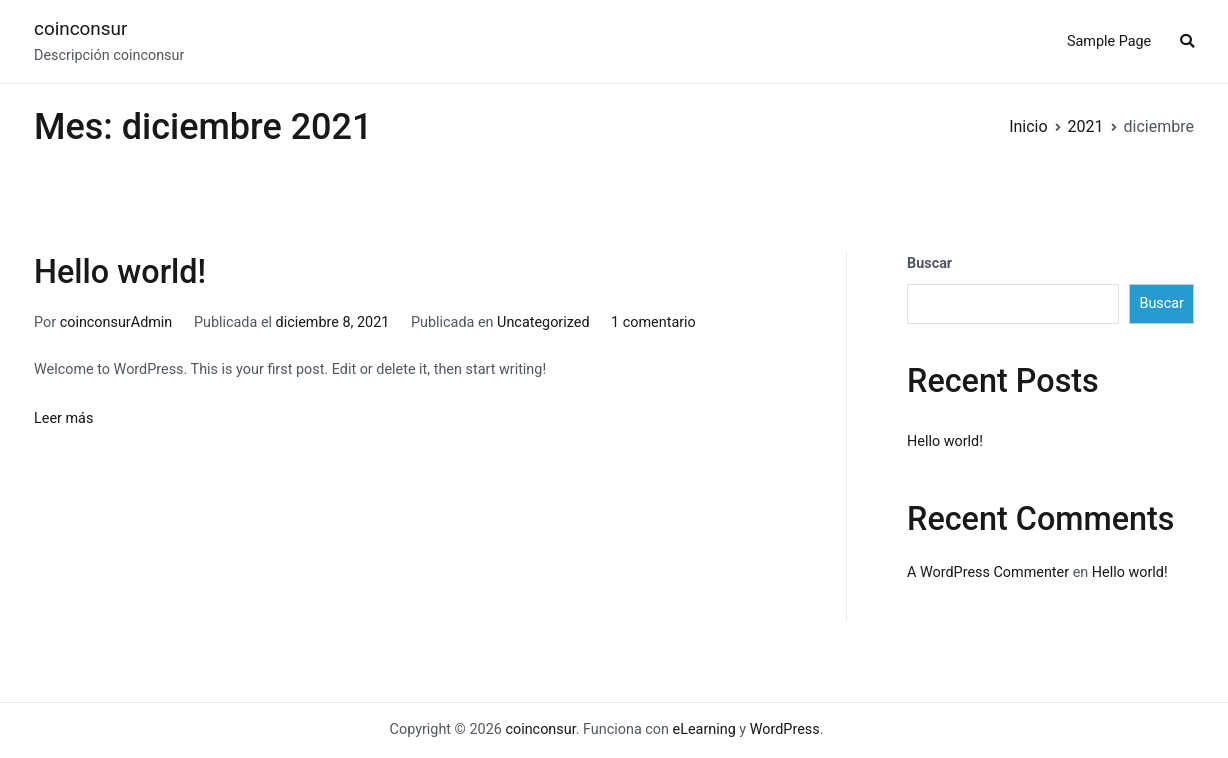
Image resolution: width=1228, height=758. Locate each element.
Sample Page (1109, 41)
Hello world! (120, 272)
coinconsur (80, 28)
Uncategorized (543, 322)
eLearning (704, 729)
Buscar (929, 263)
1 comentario (653, 322)
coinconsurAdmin (116, 322)
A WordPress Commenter (988, 572)
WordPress (785, 729)
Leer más (63, 418)
